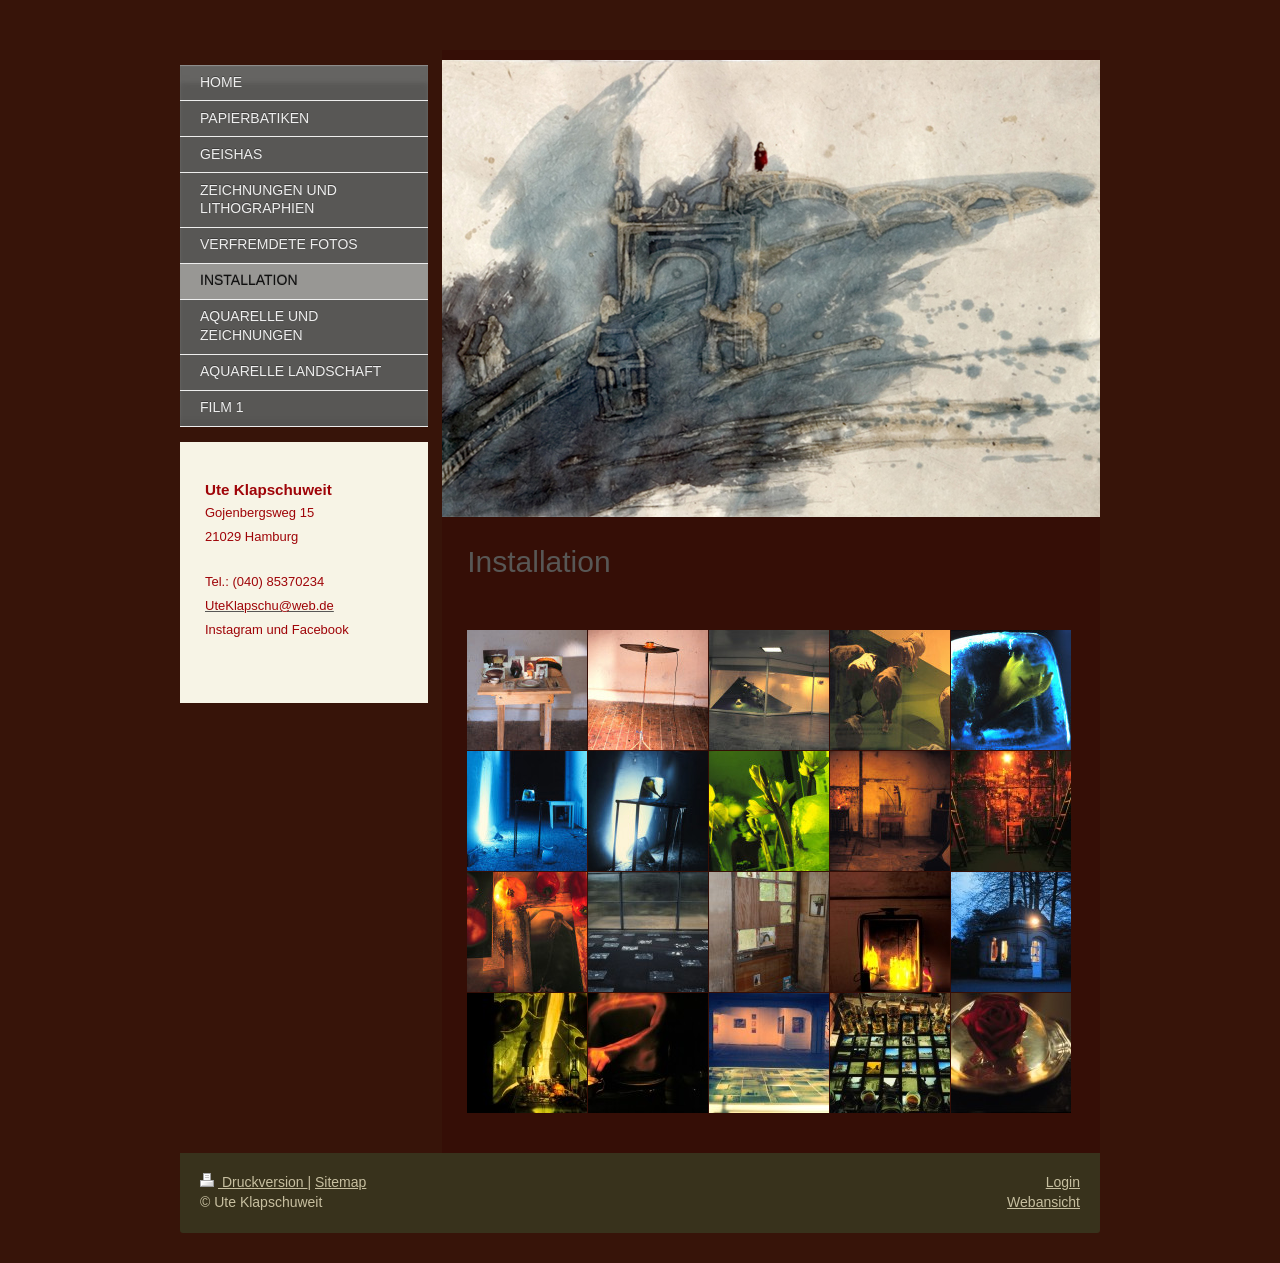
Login (1063, 1182)
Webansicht (1043, 1202)
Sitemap (340, 1182)
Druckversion (253, 1182)
